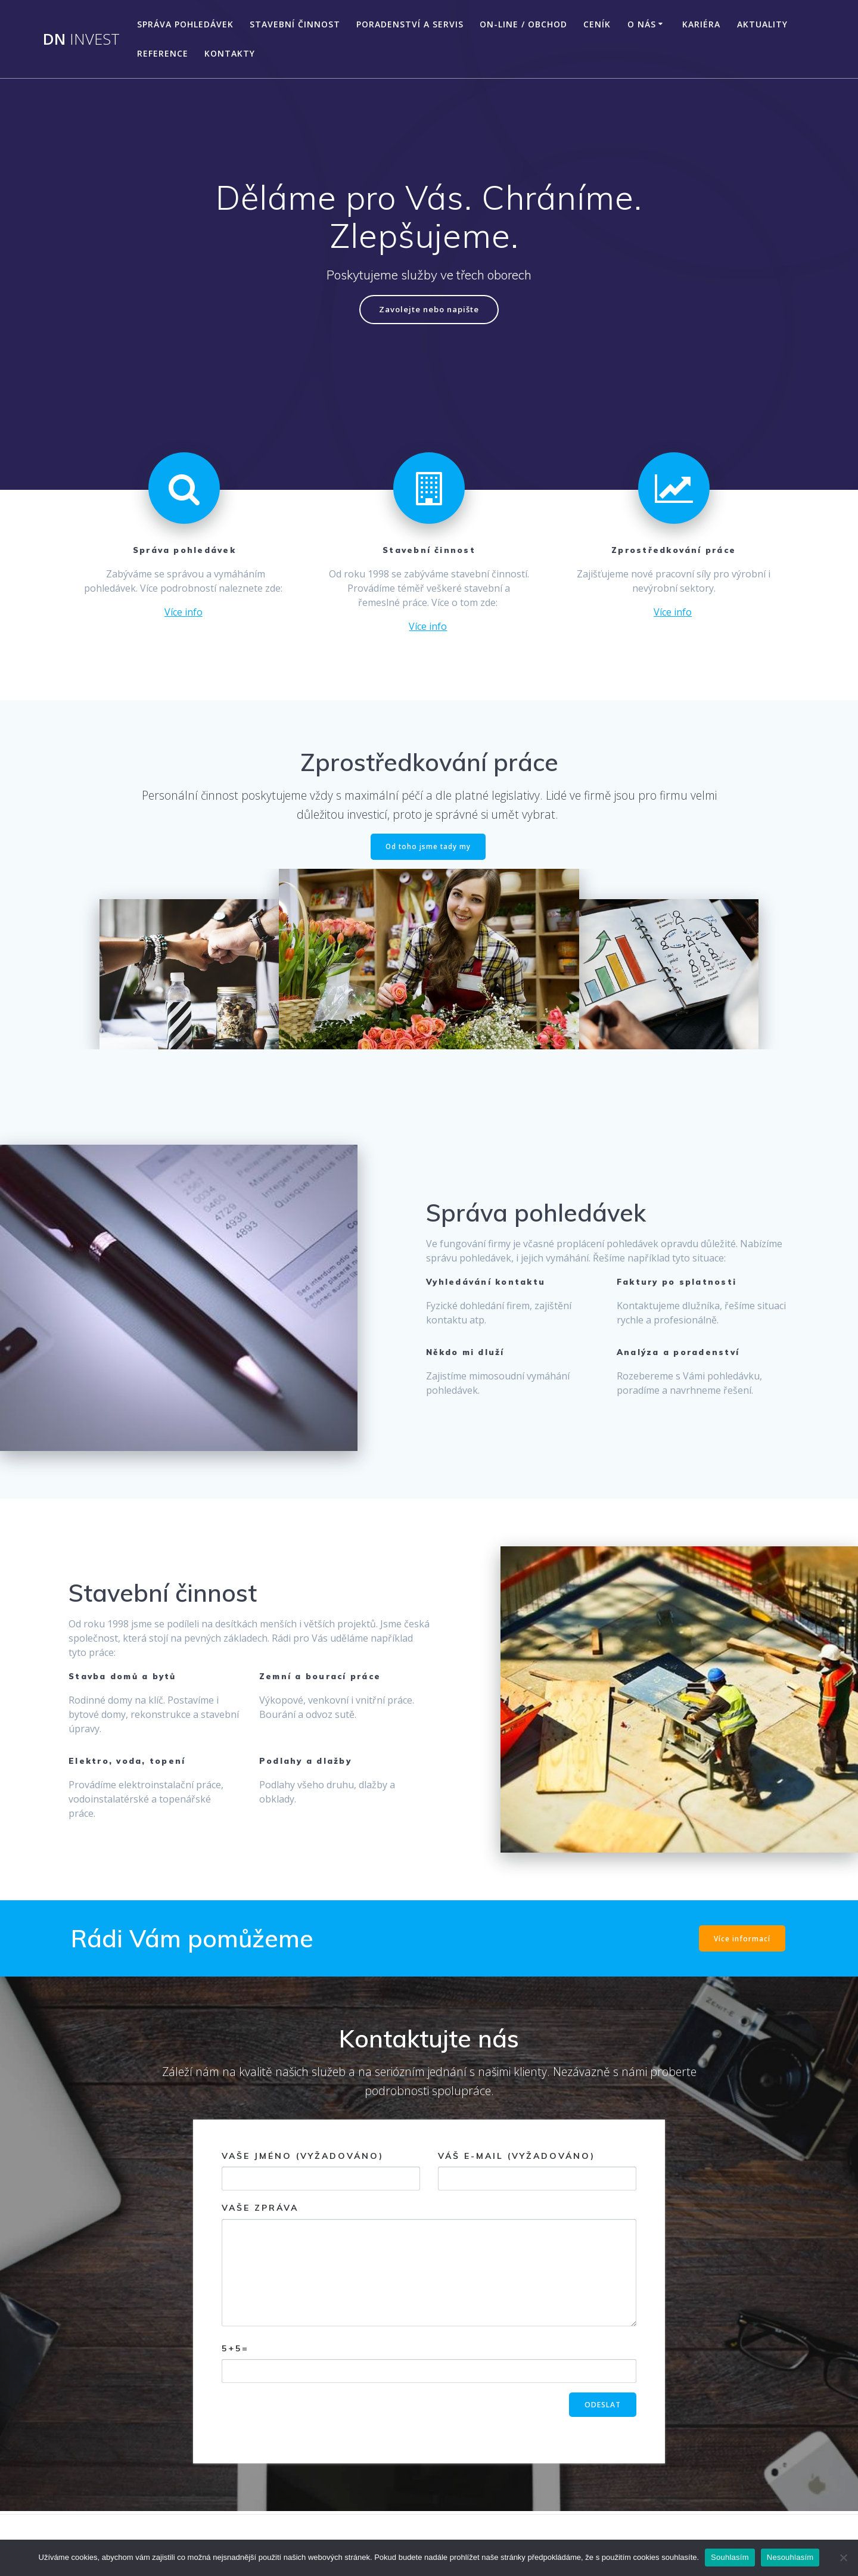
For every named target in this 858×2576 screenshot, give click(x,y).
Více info (183, 612)
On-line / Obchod (523, 24)
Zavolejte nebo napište (429, 310)
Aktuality (762, 24)
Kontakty (229, 53)
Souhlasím (730, 2557)
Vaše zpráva (429, 2266)
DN (81, 39)
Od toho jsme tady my (428, 848)
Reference (162, 53)
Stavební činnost (295, 24)
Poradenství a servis (410, 24)
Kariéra (701, 24)
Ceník (597, 24)
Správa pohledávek (185, 24)
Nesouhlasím (790, 2557)
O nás (641, 24)
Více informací (741, 1940)
